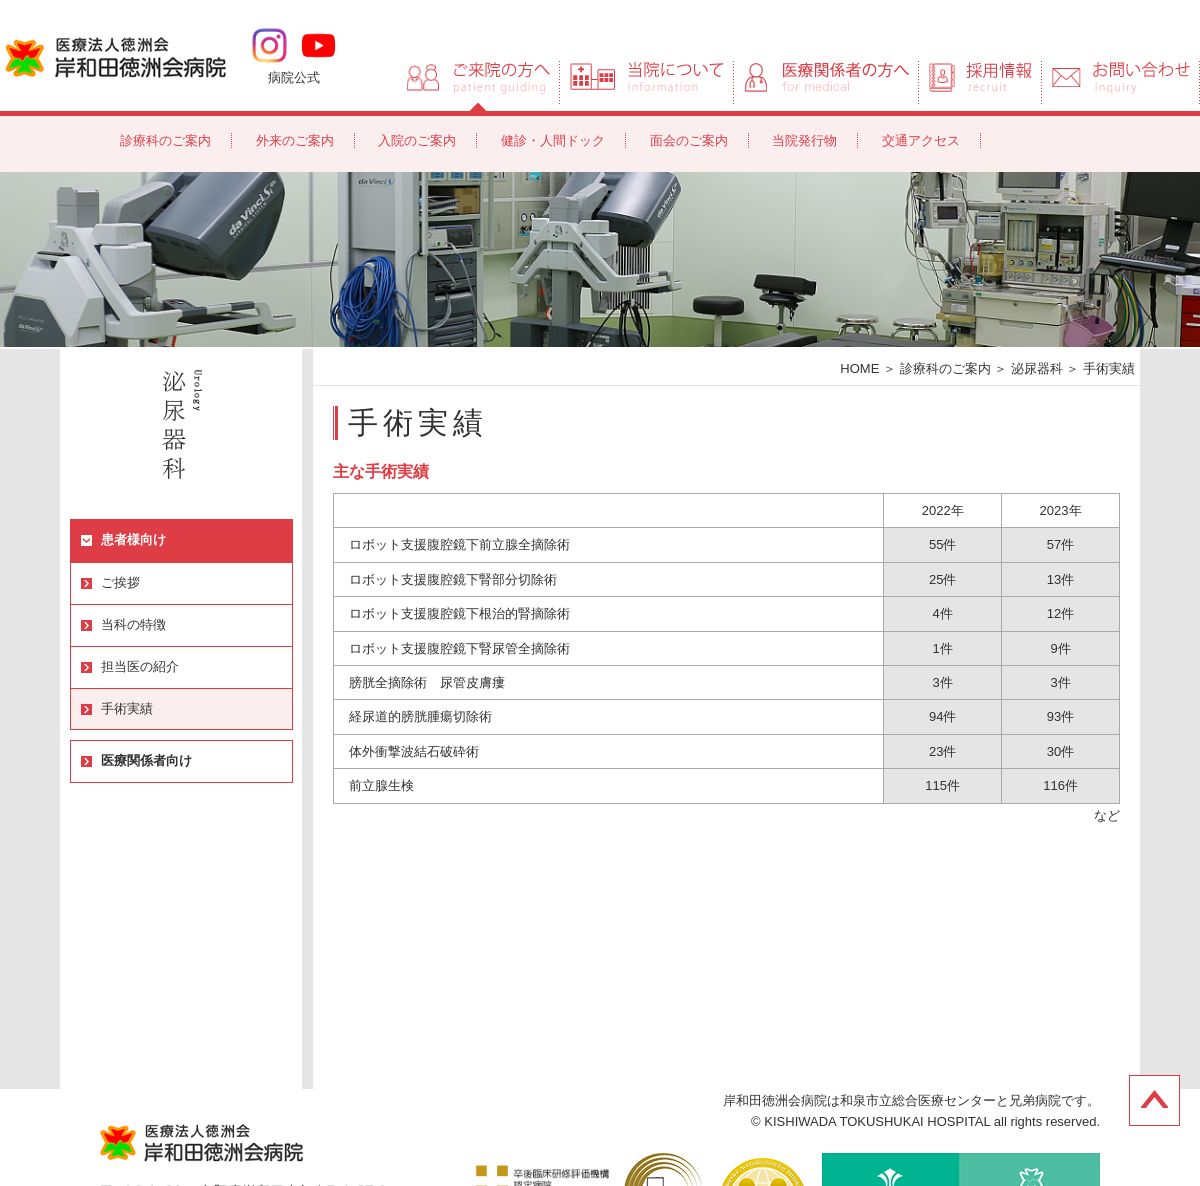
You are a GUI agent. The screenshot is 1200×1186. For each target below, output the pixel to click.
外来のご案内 (295, 140)
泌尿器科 (1037, 368)
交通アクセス (921, 140)
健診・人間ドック (553, 140)
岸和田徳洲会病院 (115, 56)
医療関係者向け (146, 760)
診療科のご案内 (165, 140)
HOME (859, 368)
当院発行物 (804, 140)
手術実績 (127, 708)
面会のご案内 (689, 140)
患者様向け (133, 539)
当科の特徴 (133, 624)
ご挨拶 (120, 582)
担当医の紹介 (140, 666)
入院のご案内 (417, 140)
